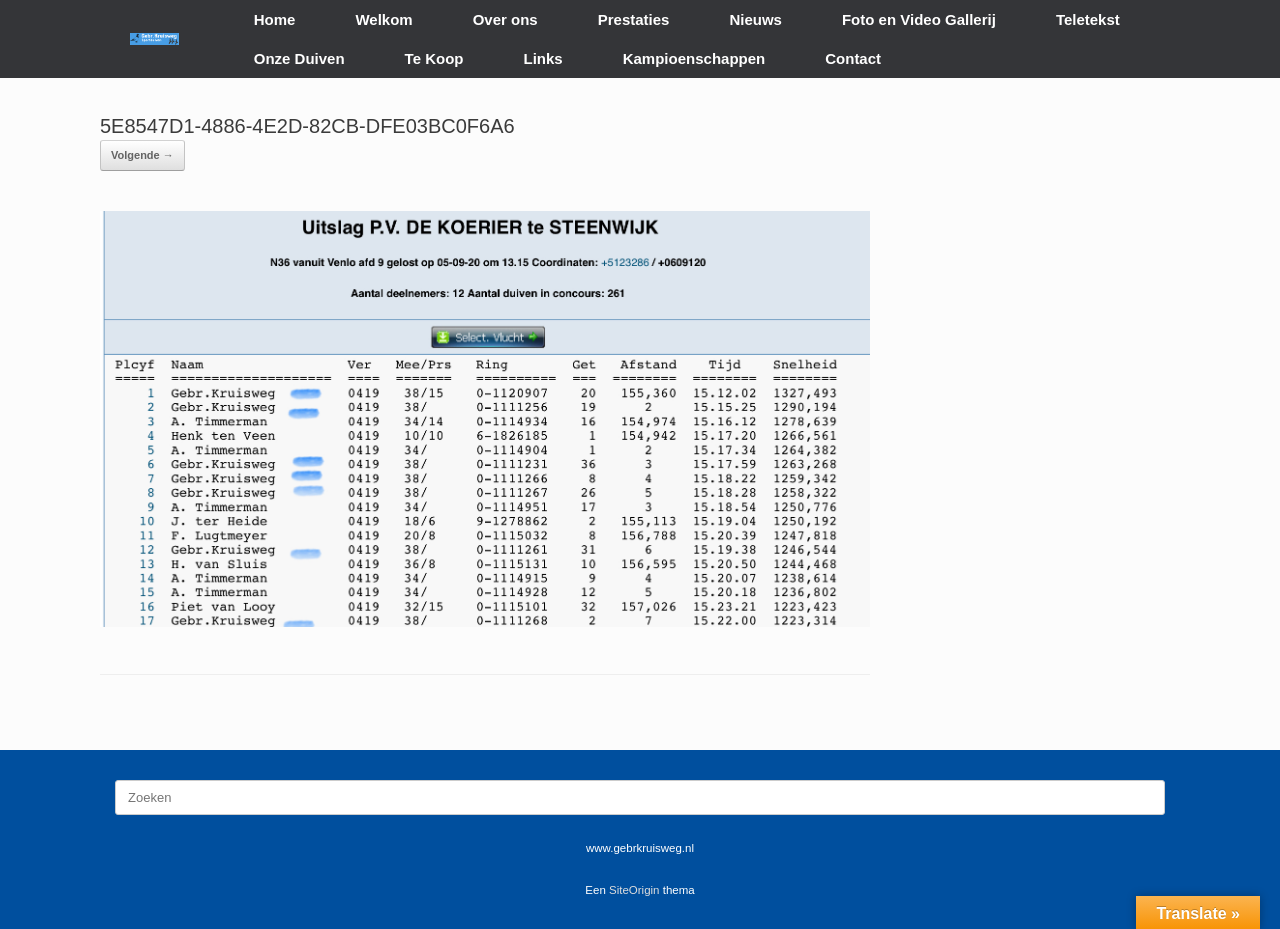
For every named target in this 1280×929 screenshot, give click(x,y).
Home (275, 19)
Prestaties (634, 19)
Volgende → (142, 155)
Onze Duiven (299, 58)
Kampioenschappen (694, 58)
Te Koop (434, 58)
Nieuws (755, 19)
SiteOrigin (634, 890)
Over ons (505, 19)
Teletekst (1088, 19)
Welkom (383, 19)
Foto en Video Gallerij (919, 19)
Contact (853, 58)
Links (543, 58)
